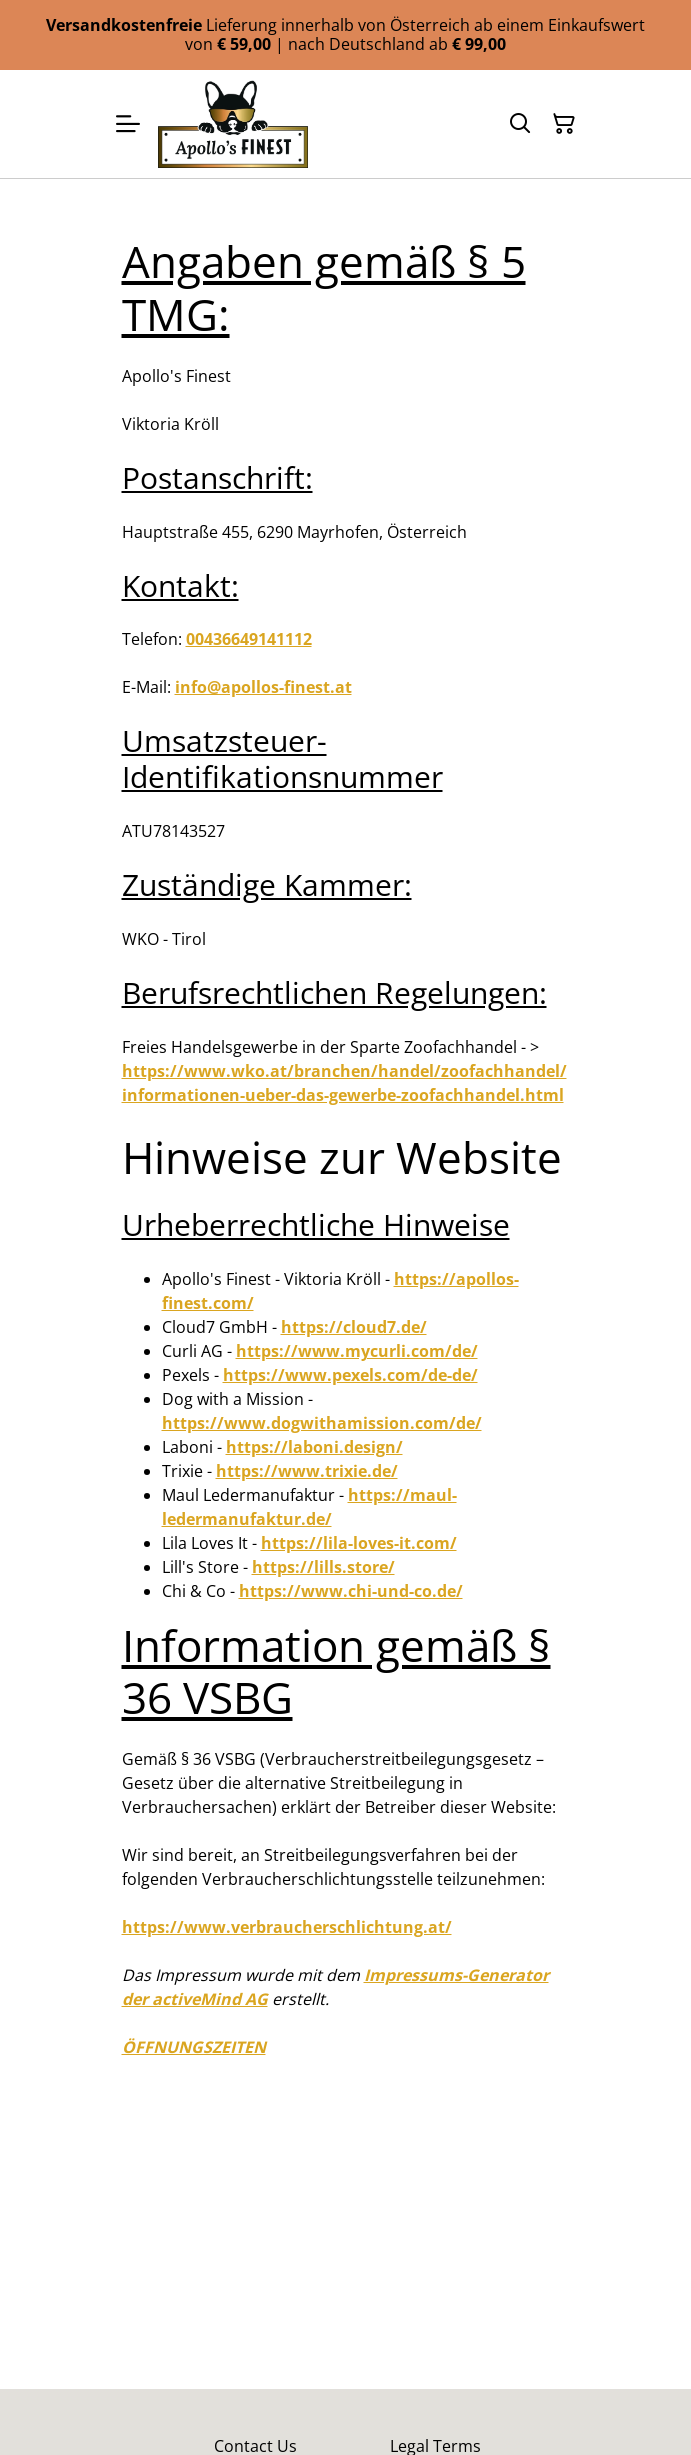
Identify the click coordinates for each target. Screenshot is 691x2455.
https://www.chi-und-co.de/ (351, 1591)
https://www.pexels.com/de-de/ (350, 1375)
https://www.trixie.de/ (307, 1471)
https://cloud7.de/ (354, 1327)
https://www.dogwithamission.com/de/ (322, 1423)
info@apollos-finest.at (263, 687)
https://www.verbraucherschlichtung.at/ (287, 1927)
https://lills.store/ (323, 1567)
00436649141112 (249, 639)
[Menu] (128, 124)
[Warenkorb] (564, 124)
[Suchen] (520, 124)
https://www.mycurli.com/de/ (357, 1351)
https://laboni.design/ (314, 1447)
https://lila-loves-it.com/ (359, 1543)
